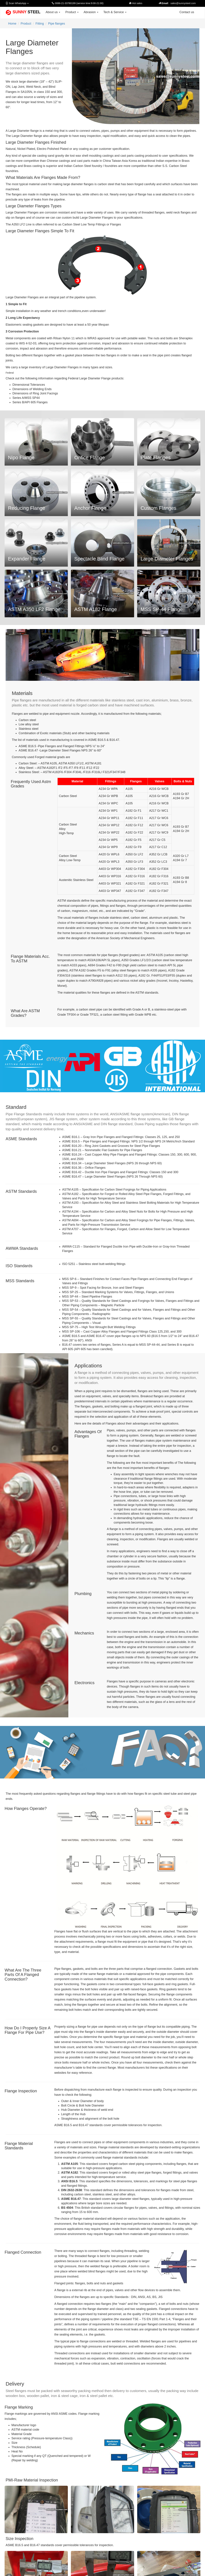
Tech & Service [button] (114, 12)
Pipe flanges (56, 23)
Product (26, 23)
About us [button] (52, 12)
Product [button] (71, 12)
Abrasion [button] (91, 12)
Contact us (186, 12)
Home (12, 23)
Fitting (39, 23)
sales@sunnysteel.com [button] (183, 3)
